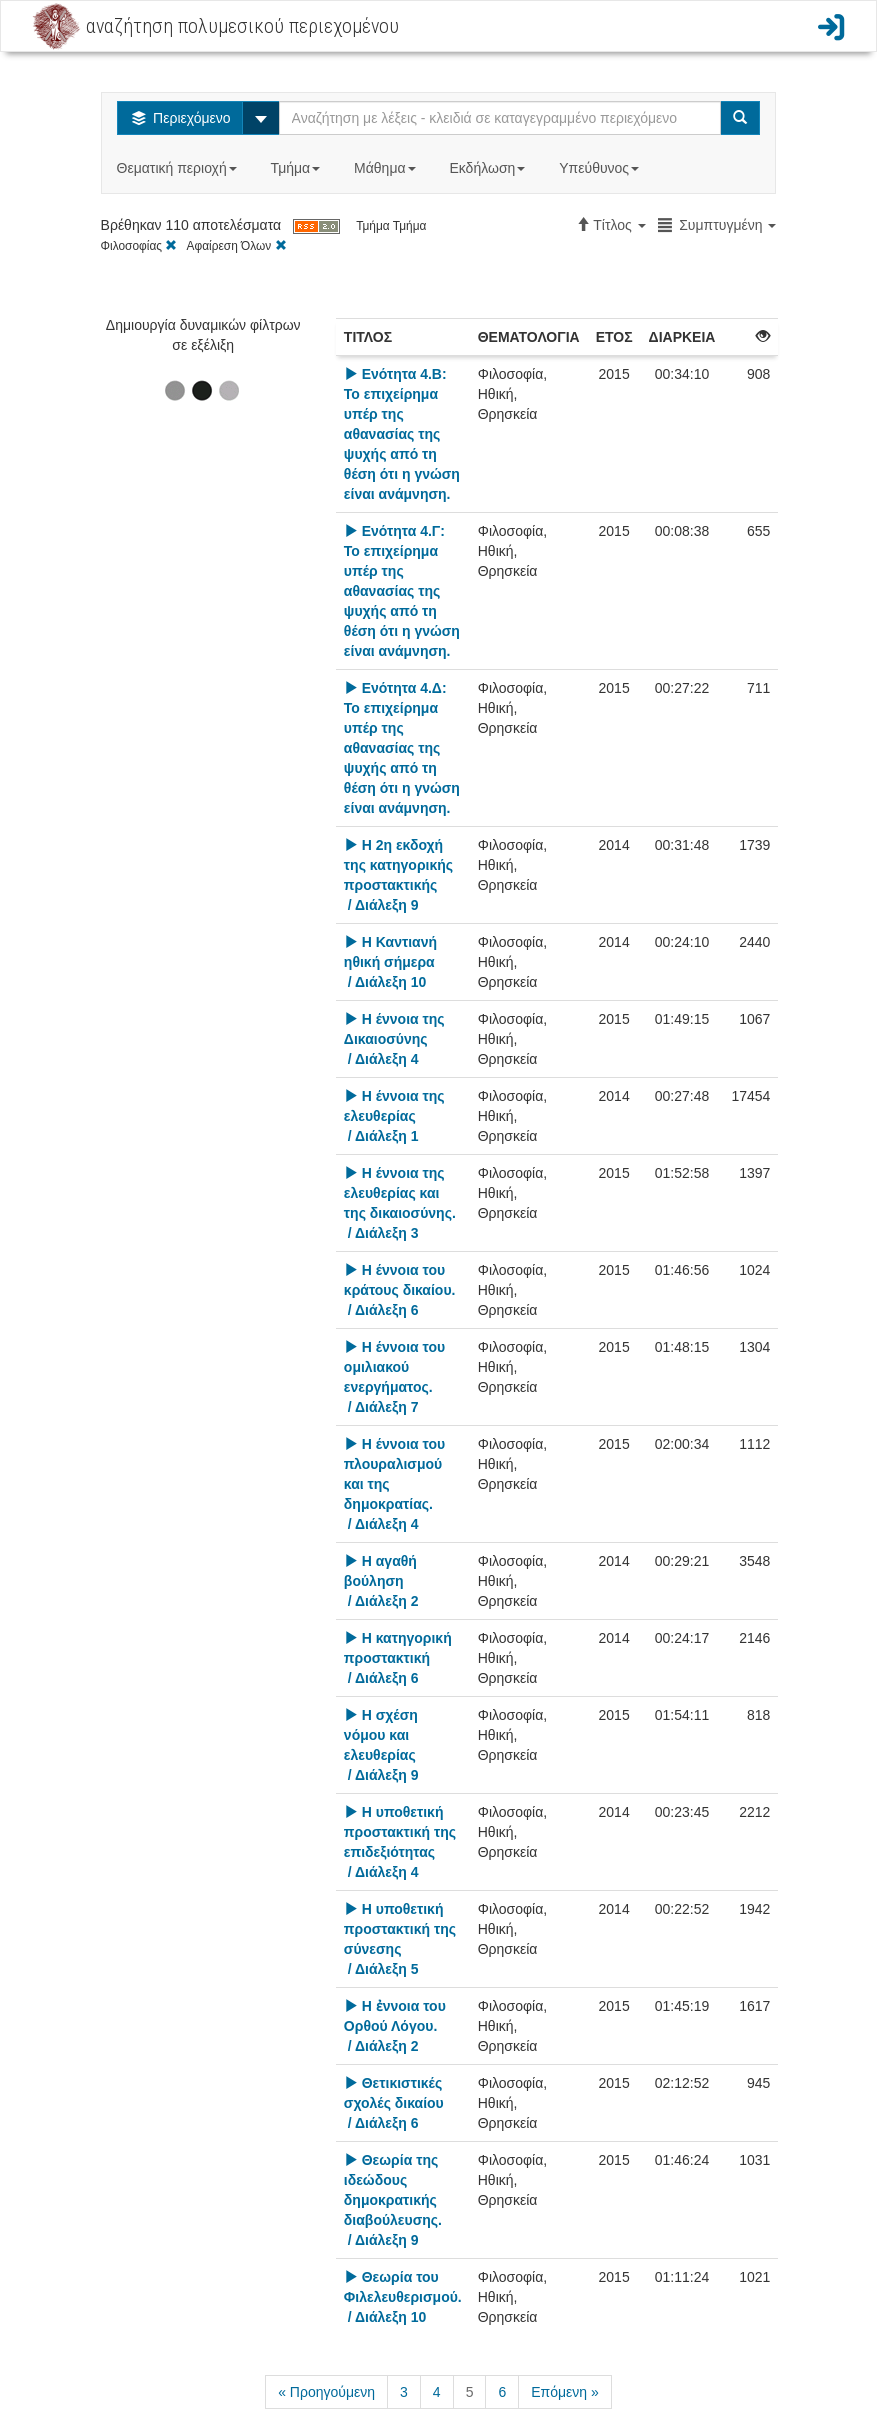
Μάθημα (386, 168)
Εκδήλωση (489, 168)
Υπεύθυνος (601, 168)
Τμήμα (297, 168)
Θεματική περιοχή (179, 168)
